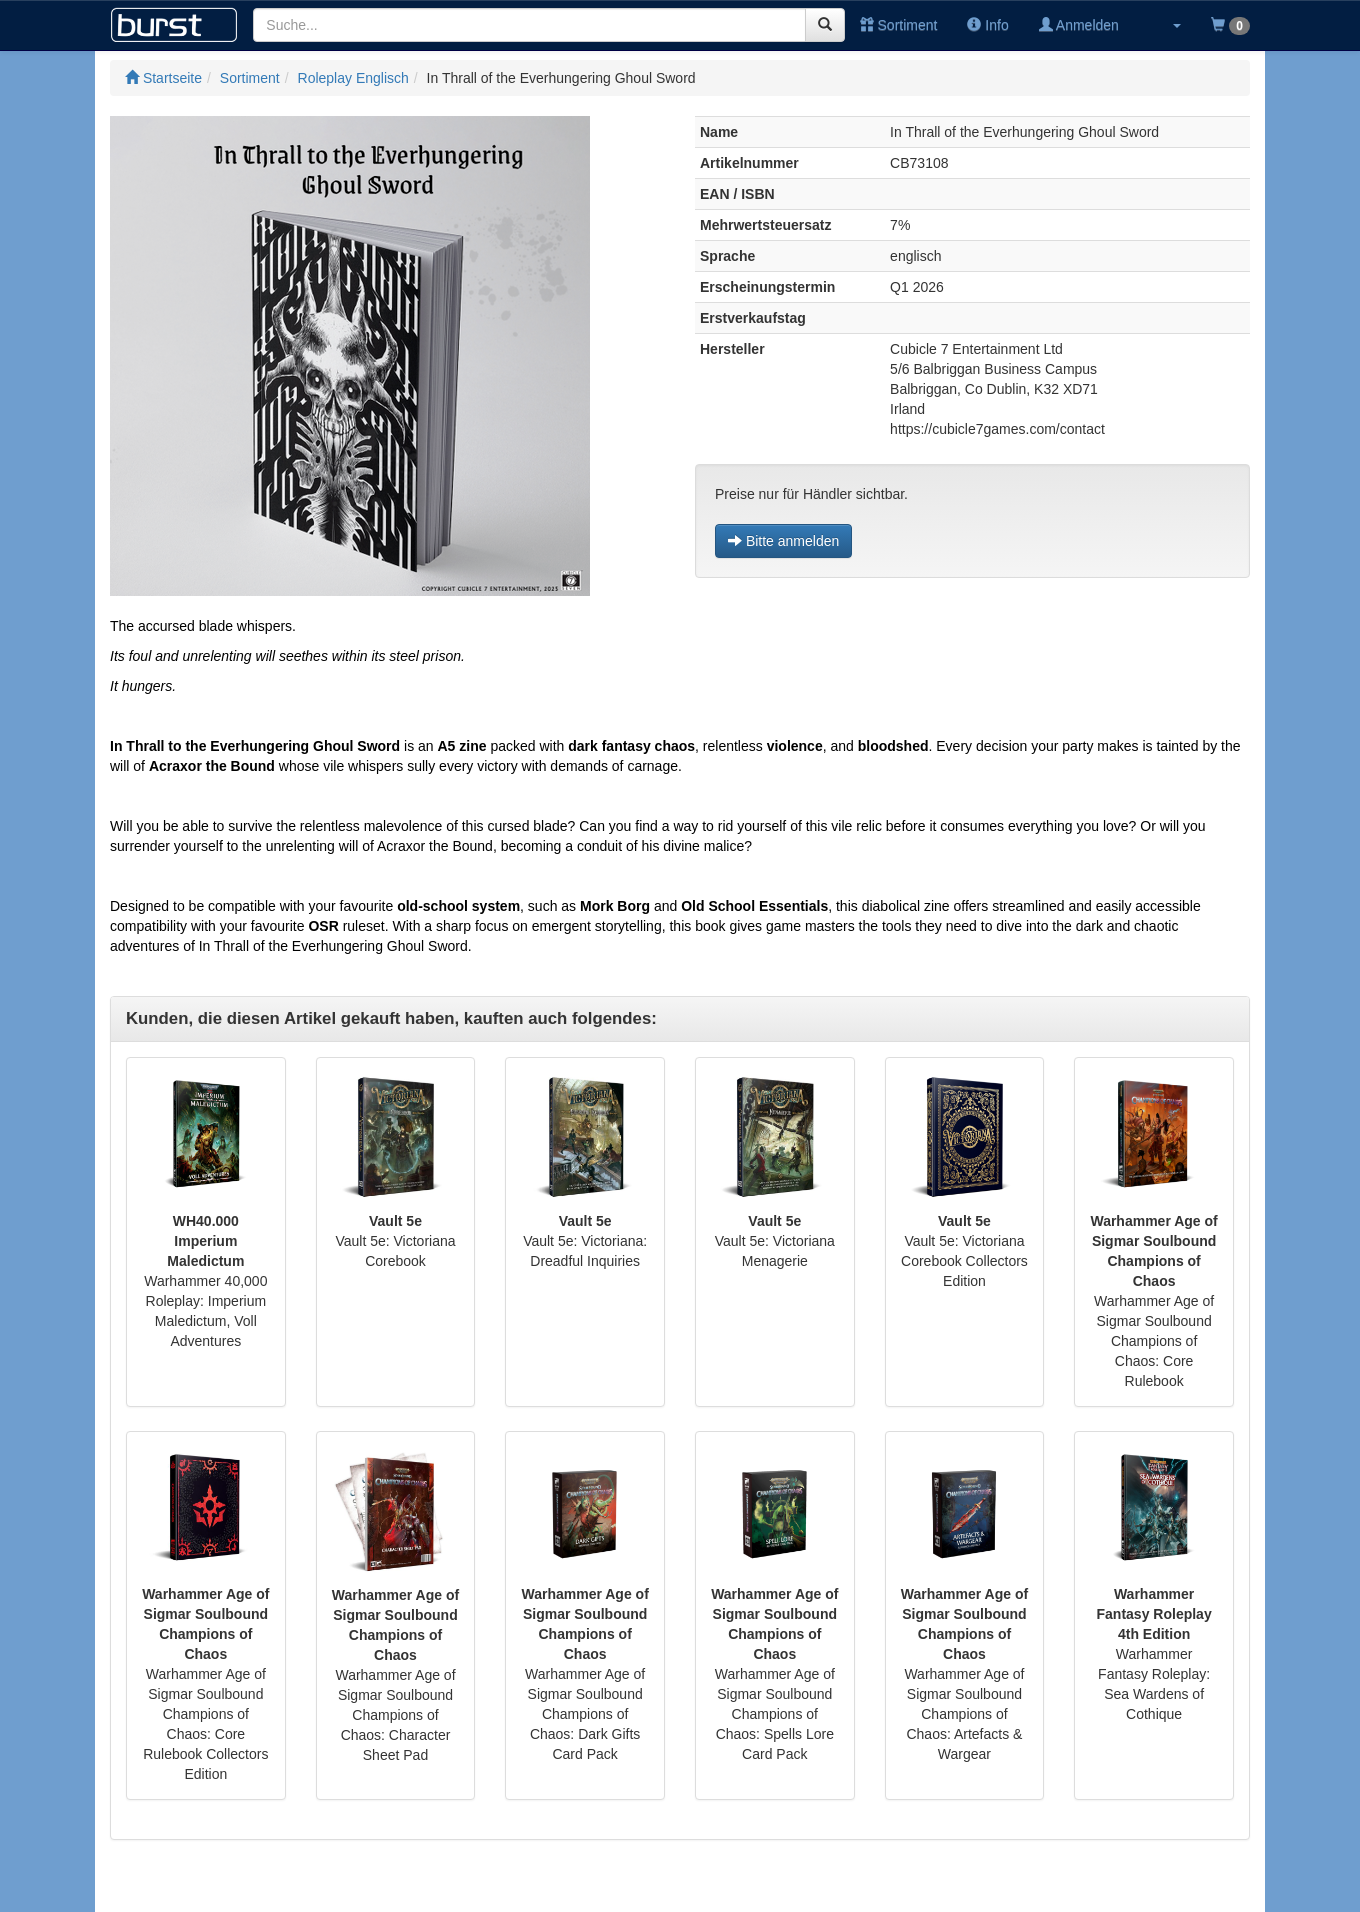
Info (987, 25)
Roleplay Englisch (353, 78)
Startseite (163, 78)
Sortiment (899, 25)
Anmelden (1079, 25)
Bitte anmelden (783, 541)
